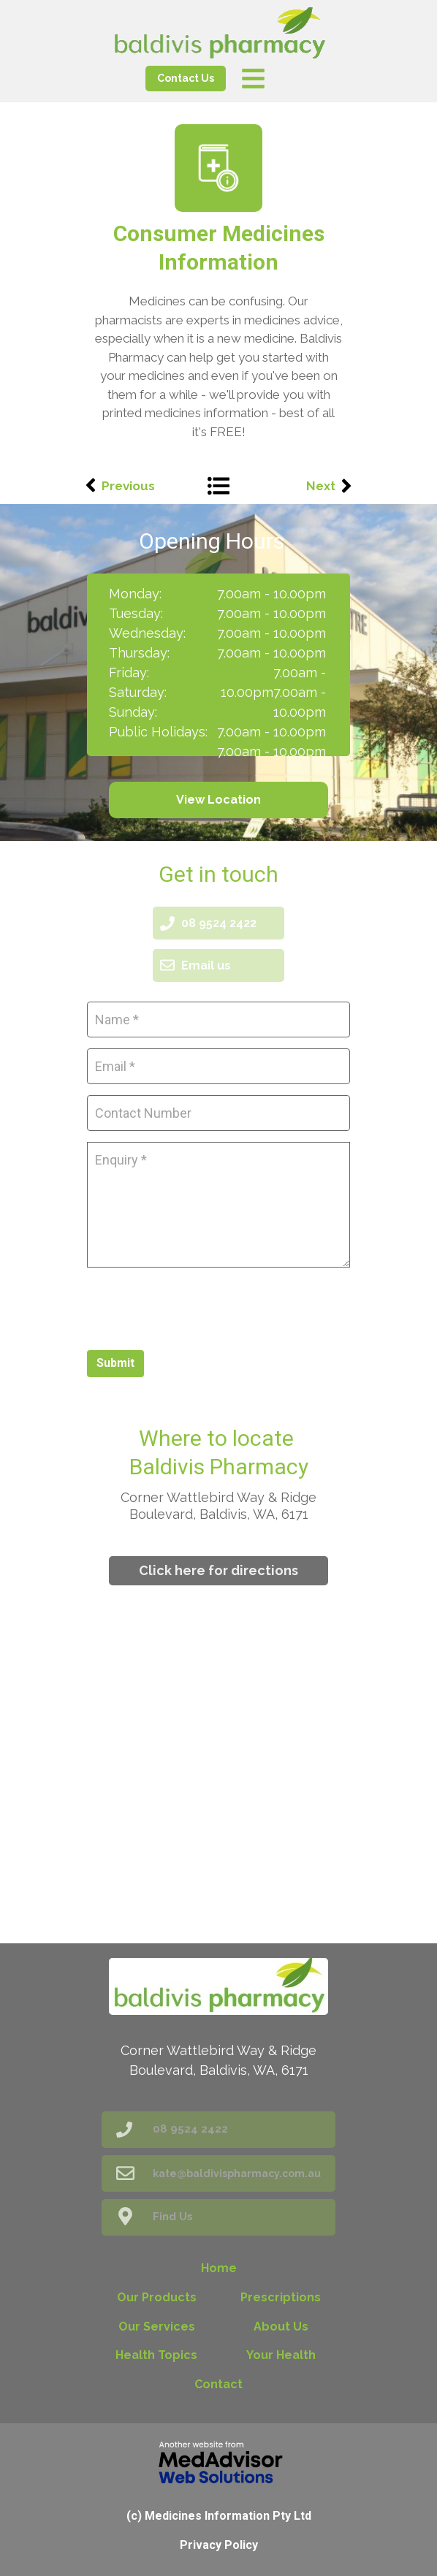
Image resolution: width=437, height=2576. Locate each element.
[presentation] (198, 1307)
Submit (115, 1363)
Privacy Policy (219, 2545)
